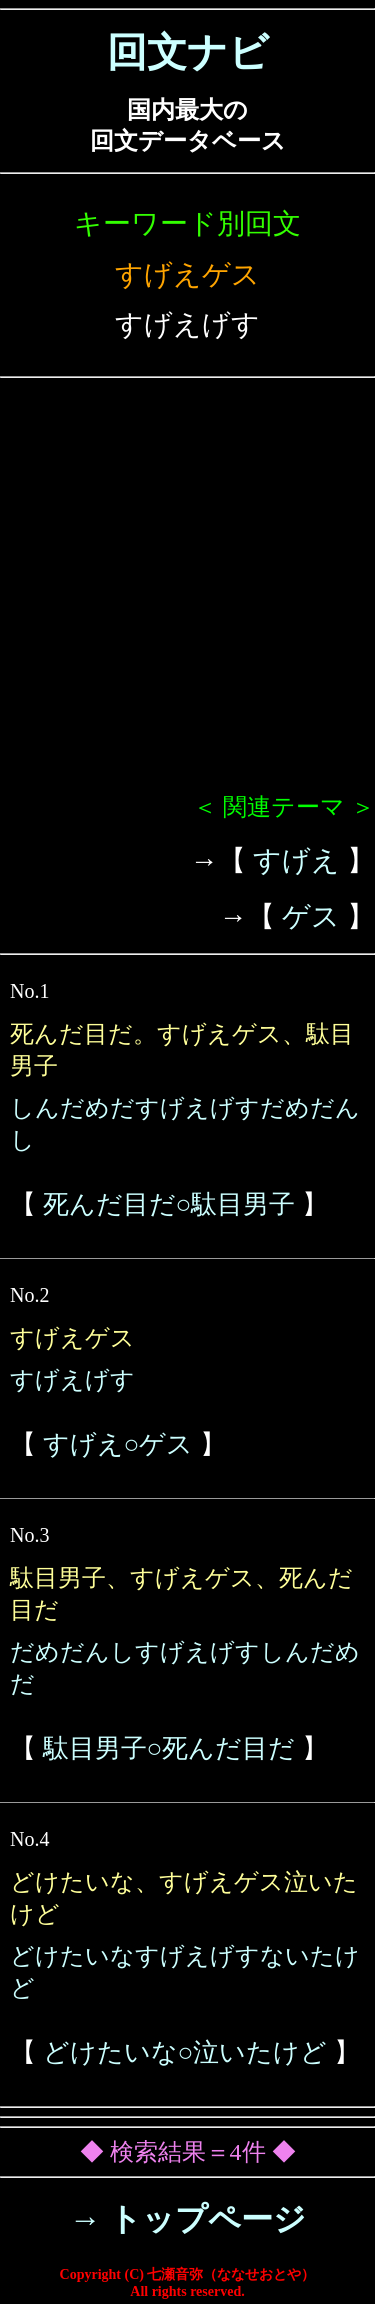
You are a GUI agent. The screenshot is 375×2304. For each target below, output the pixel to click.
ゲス (311, 916)
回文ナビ (188, 52)
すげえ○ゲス (118, 1444)
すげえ (296, 860)
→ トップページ (187, 2219)
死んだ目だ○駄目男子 (169, 1204)
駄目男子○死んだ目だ (169, 1748)
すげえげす (72, 1380)
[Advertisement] (187, 593)
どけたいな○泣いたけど (185, 2052)
